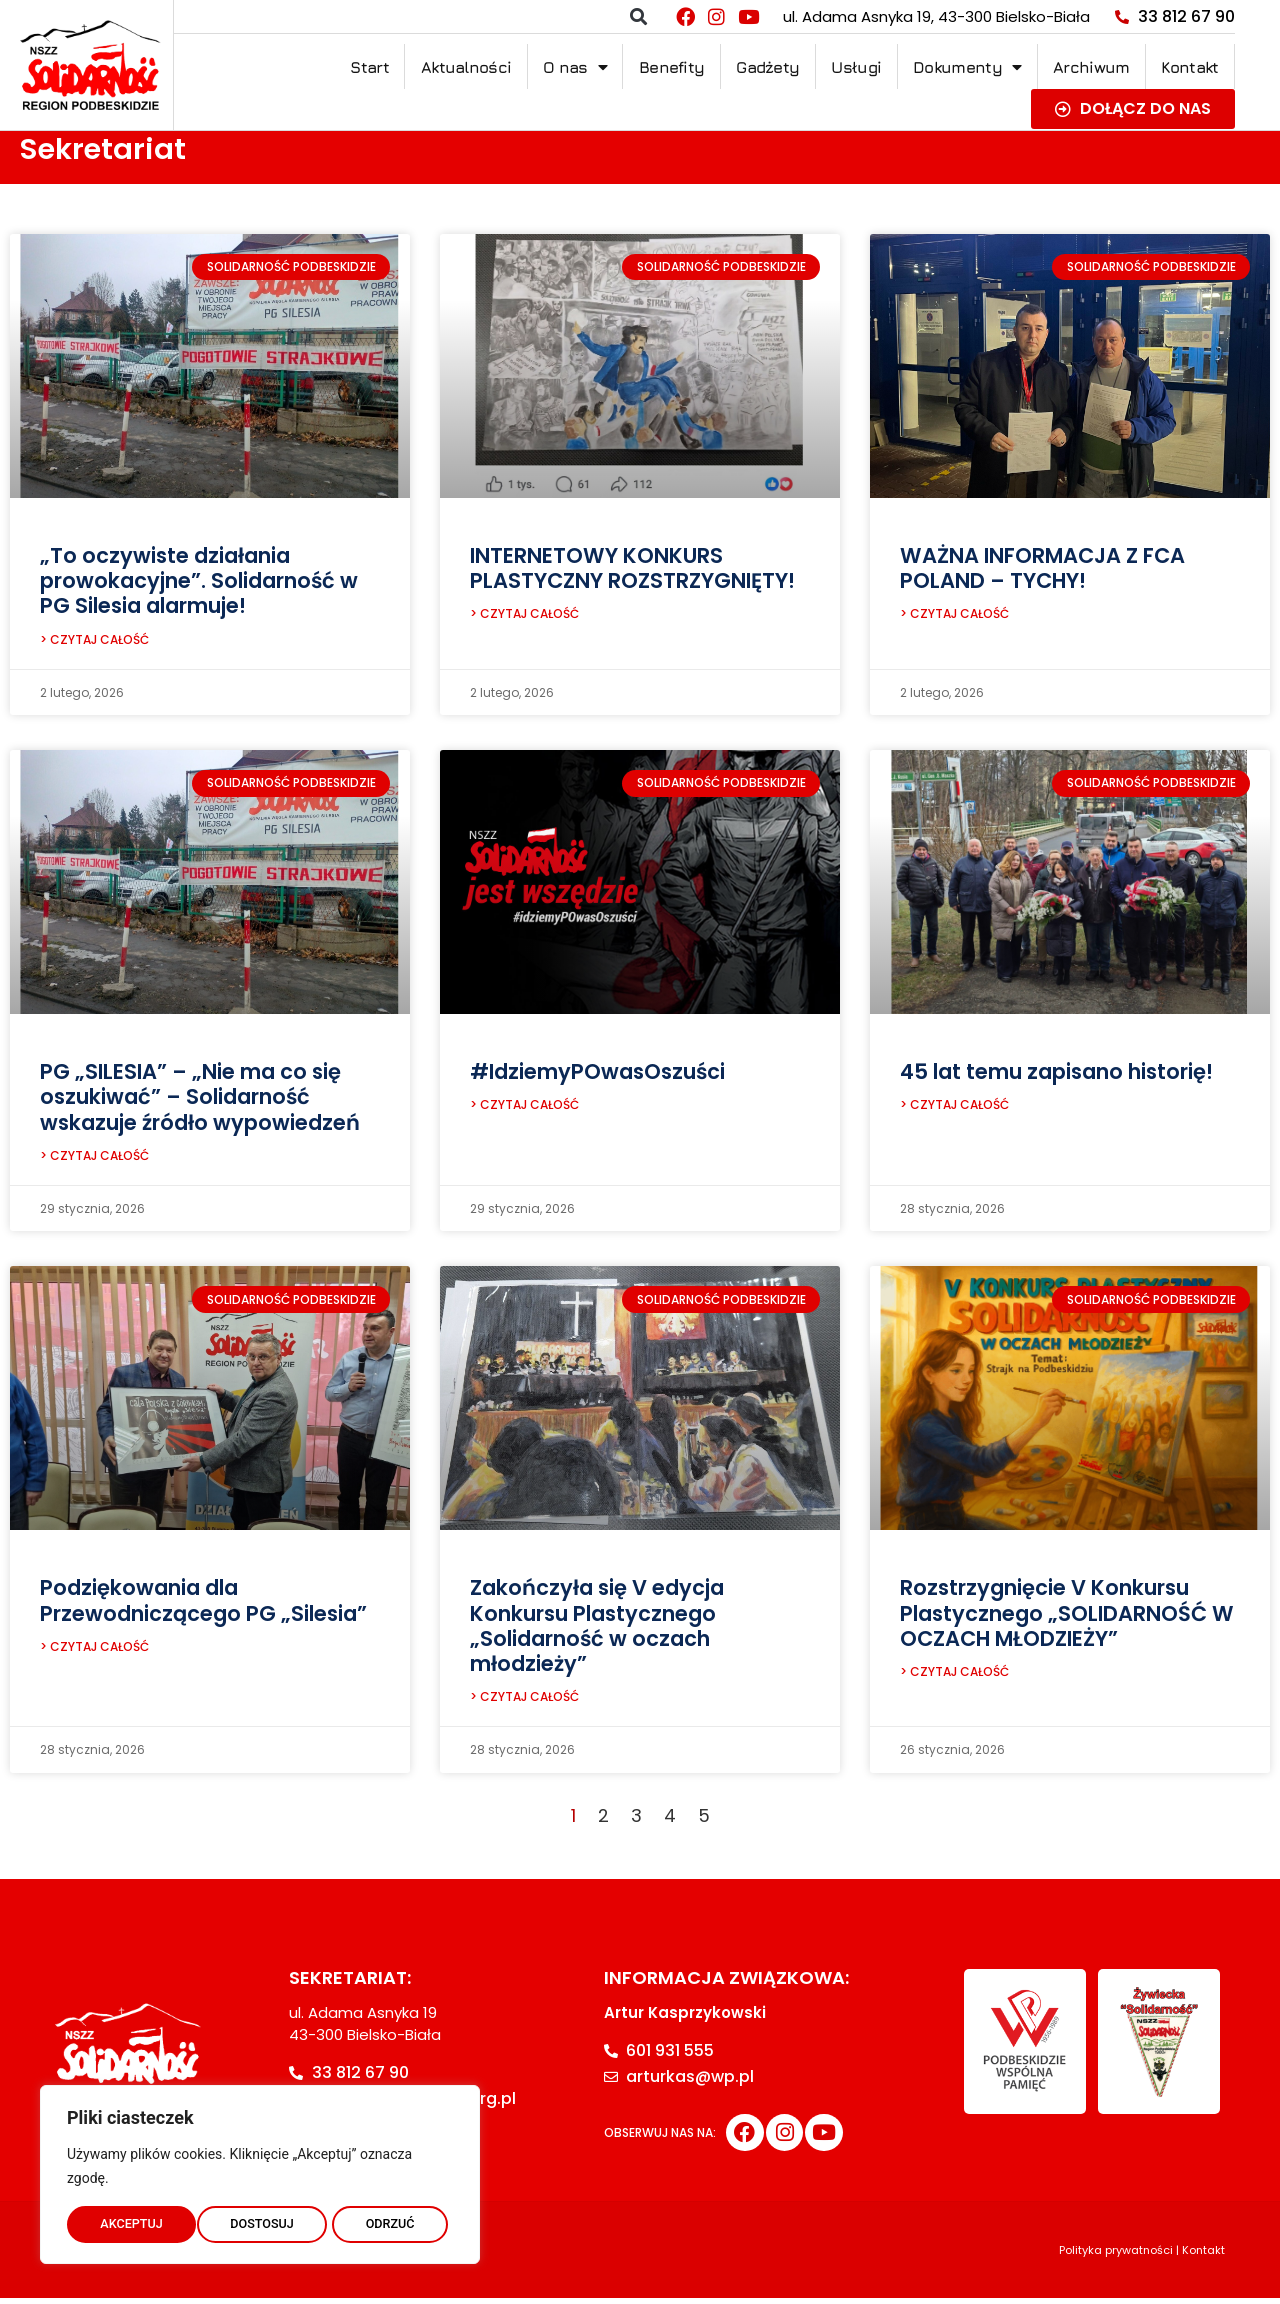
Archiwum (1091, 67)
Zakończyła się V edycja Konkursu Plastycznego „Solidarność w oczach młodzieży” (597, 1629)
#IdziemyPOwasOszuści (597, 1073)
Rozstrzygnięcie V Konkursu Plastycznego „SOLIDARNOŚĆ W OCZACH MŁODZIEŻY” (1067, 1616)
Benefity (671, 67)
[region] (260, 2171)
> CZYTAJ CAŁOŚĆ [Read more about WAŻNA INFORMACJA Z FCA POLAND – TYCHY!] (954, 615)
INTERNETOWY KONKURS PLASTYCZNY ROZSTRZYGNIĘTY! (632, 568)
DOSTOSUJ (131, 2221)
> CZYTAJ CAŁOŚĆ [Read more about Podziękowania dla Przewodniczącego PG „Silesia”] (94, 1652)
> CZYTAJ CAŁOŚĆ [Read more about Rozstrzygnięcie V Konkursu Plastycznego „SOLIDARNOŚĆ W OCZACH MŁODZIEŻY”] (954, 1677)
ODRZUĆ (260, 2221)
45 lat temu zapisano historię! (1056, 1073)
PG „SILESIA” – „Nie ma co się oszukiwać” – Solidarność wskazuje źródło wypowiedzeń (200, 1098)
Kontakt (1189, 67)
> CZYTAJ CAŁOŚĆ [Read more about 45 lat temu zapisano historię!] (954, 1108)
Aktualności (466, 67)
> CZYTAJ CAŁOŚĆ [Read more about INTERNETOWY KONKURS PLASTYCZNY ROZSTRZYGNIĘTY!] (524, 615)
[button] (638, 16)
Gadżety (767, 67)
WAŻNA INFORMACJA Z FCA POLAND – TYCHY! (1042, 568)
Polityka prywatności (1116, 2256)
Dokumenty (967, 67)
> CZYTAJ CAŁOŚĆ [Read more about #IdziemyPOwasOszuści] (524, 1108)
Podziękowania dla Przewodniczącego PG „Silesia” (203, 1604)
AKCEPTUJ (388, 2221)
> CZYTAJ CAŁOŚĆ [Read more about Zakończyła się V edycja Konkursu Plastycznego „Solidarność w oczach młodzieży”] (524, 1702)
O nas (575, 67)
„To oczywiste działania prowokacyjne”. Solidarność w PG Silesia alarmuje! (199, 580)
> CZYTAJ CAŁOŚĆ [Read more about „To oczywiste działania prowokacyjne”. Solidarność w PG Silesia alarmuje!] (94, 641)
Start (369, 67)
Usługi (856, 67)
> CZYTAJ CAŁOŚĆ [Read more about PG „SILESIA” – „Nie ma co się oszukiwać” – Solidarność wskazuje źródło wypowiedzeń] (94, 1159)
